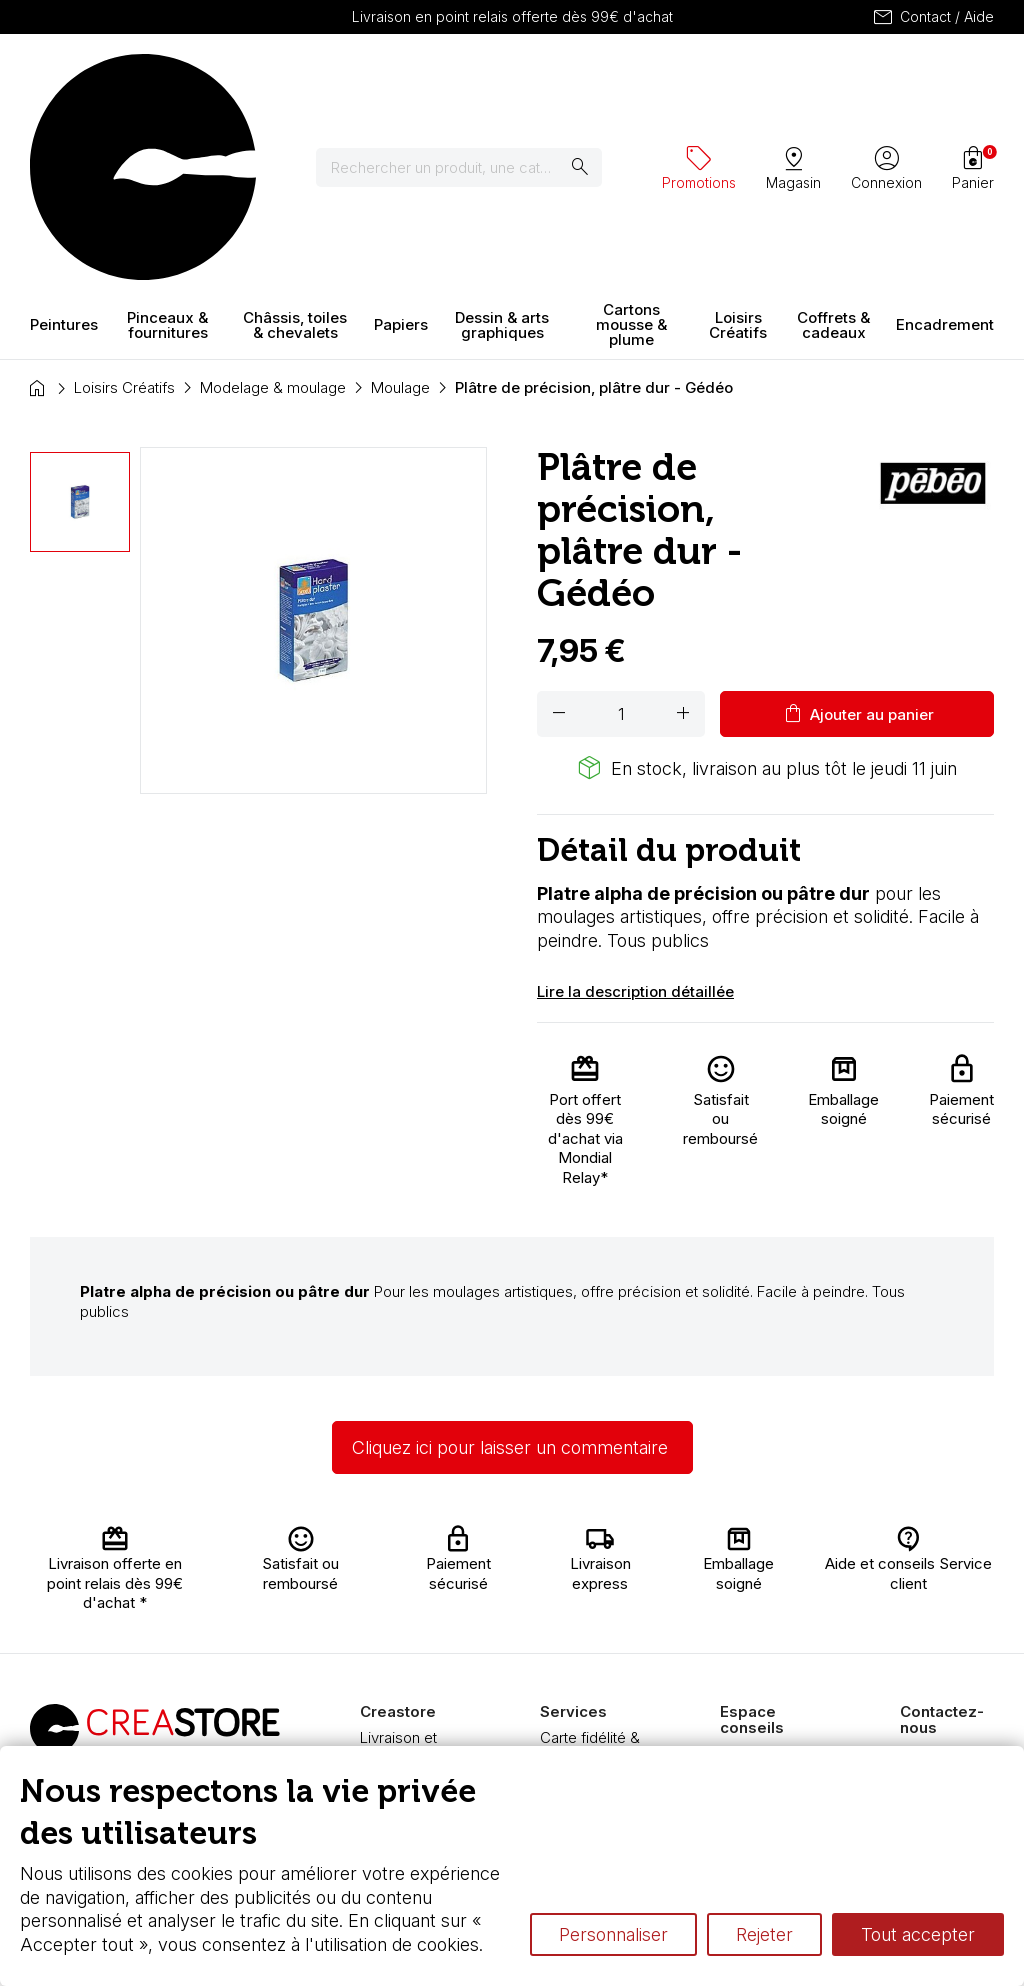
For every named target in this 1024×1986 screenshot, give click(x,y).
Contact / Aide (932, 17)
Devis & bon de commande (592, 1650)
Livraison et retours (398, 1572)
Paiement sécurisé (391, 1631)
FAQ (374, 1660)
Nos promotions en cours (594, 1728)
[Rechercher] (471, 80)
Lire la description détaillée (635, 815)
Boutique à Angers (395, 1689)
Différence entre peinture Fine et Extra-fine (775, 1716)
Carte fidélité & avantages (590, 1572)
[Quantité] (621, 538)
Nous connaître (411, 1601)
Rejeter (764, 1934)
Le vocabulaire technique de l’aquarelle (770, 1657)
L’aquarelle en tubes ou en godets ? (766, 1599)
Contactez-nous (955, 1579)
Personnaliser (613, 1934)
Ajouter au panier (857, 538)
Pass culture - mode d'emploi (592, 1689)
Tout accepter (918, 1934)
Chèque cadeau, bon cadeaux (596, 1611)
